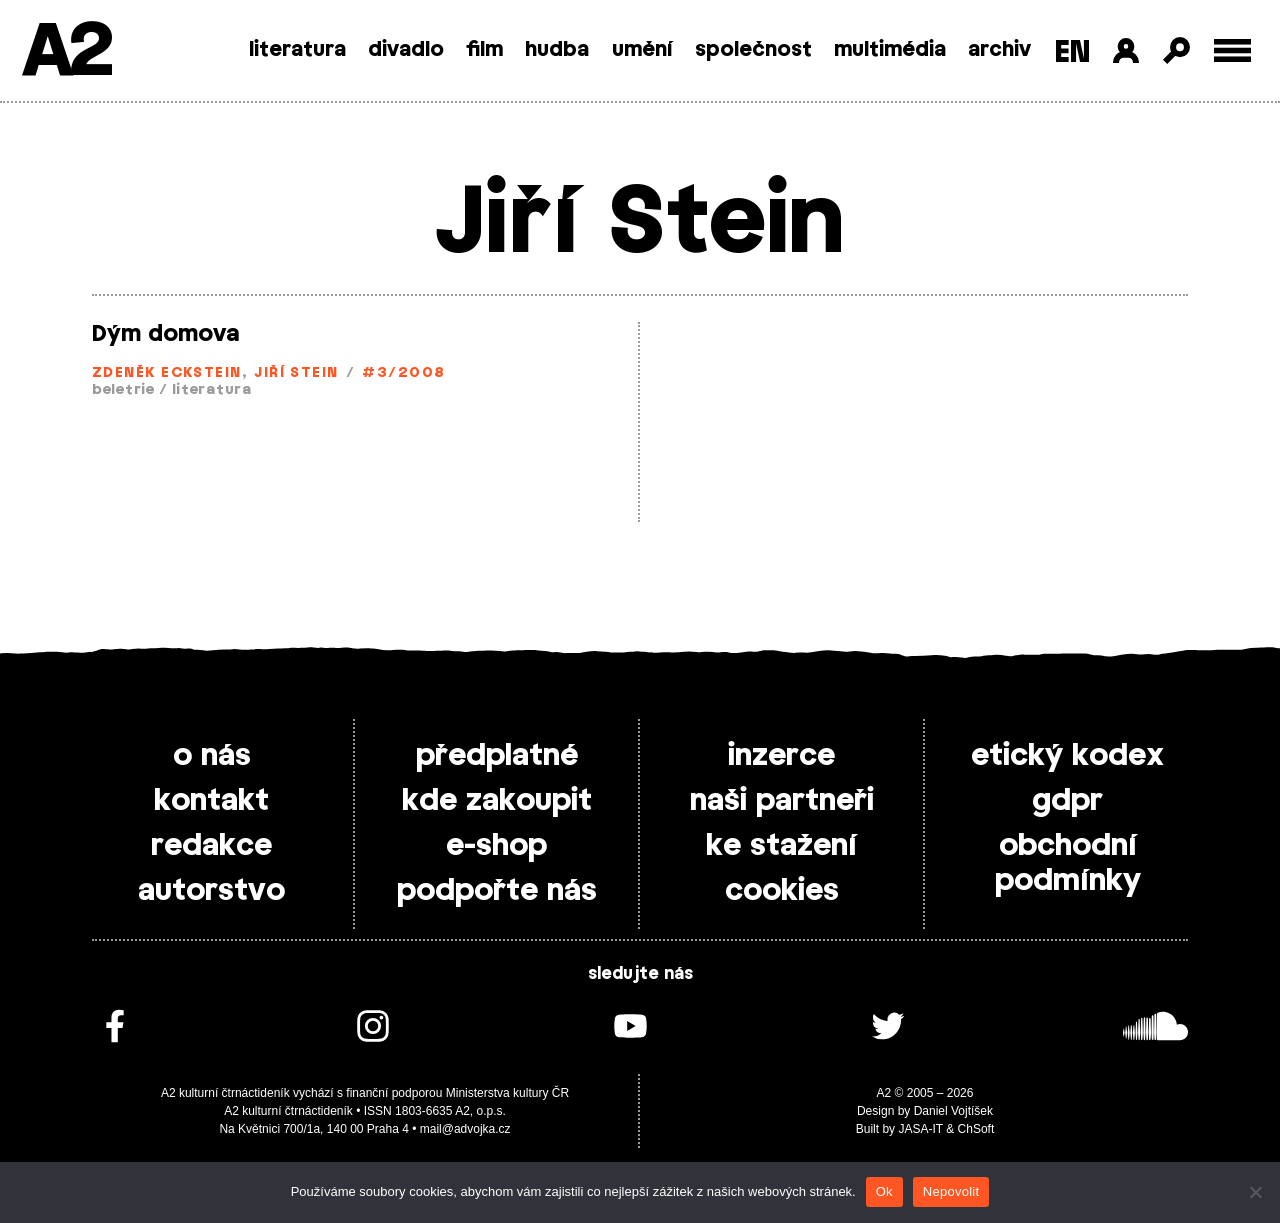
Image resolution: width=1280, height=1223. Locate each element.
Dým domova (165, 334)
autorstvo (211, 891)
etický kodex (1067, 756)
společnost (753, 50)
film (484, 50)
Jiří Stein (296, 373)
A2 (65, 52)
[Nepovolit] (1255, 1192)
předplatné (497, 756)
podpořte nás (497, 891)
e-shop (496, 846)
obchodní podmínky (1068, 863)
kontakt (211, 801)
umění (642, 50)
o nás (212, 756)
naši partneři (782, 801)
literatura (297, 50)
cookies (782, 891)
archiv (999, 50)
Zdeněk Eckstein (167, 373)
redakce (211, 846)
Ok (884, 1191)
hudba (557, 50)
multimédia (890, 50)
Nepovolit (951, 1191)
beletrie (123, 390)
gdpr (1067, 801)
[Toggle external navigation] (1232, 50)
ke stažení (781, 846)
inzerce (781, 756)
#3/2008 (403, 373)
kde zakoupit (497, 801)
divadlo (406, 50)
